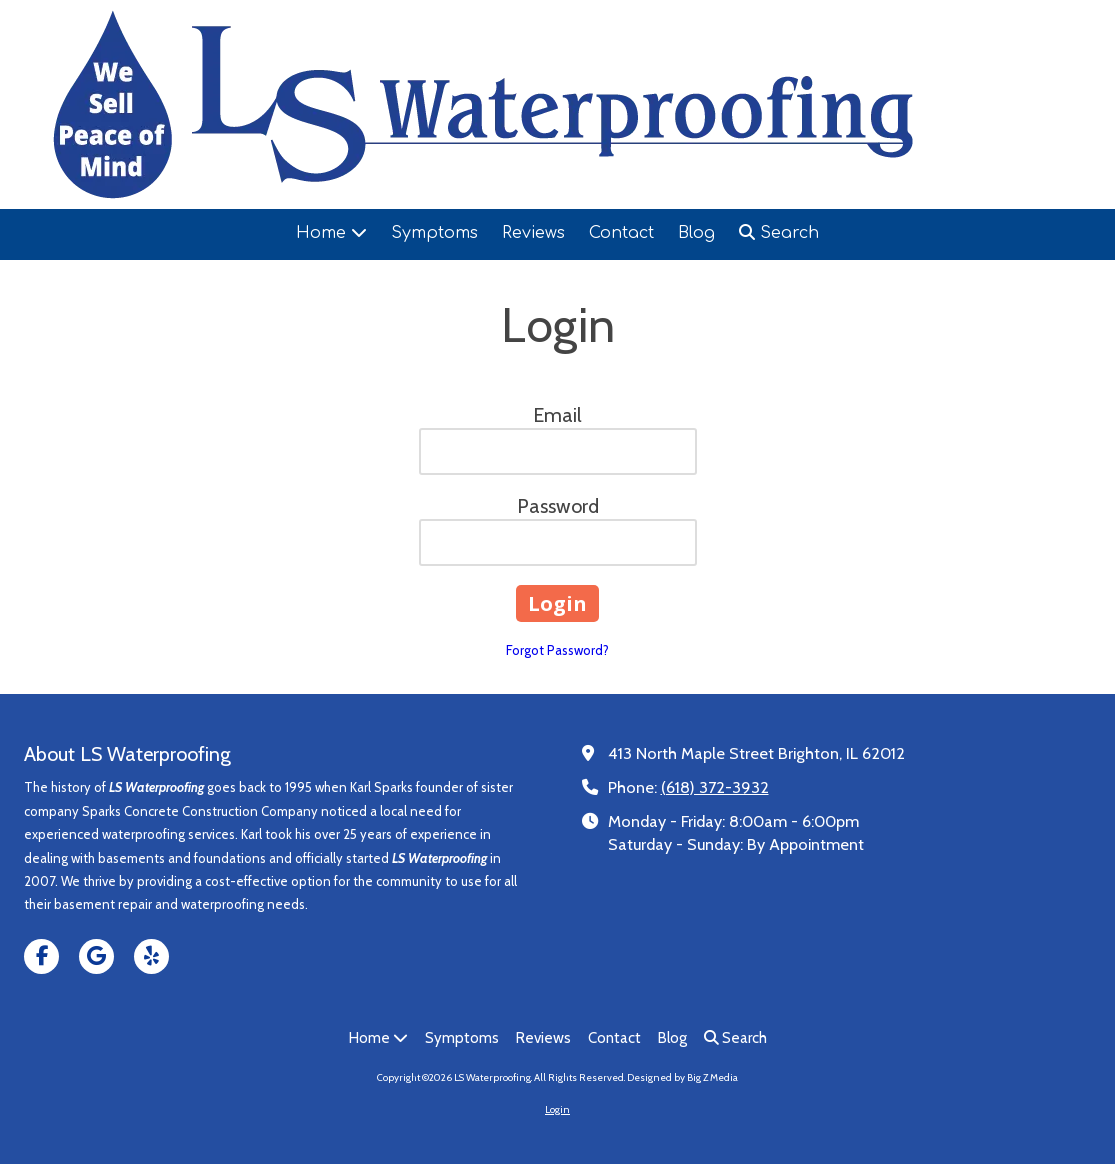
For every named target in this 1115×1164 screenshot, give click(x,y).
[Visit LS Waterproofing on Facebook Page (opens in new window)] (41, 956)
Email (557, 415)
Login (557, 1109)
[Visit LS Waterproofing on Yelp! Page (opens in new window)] (151, 956)
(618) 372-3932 (715, 787)
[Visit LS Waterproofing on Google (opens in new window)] (96, 956)
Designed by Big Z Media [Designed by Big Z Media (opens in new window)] (682, 1077)
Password (558, 506)
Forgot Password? (557, 650)
